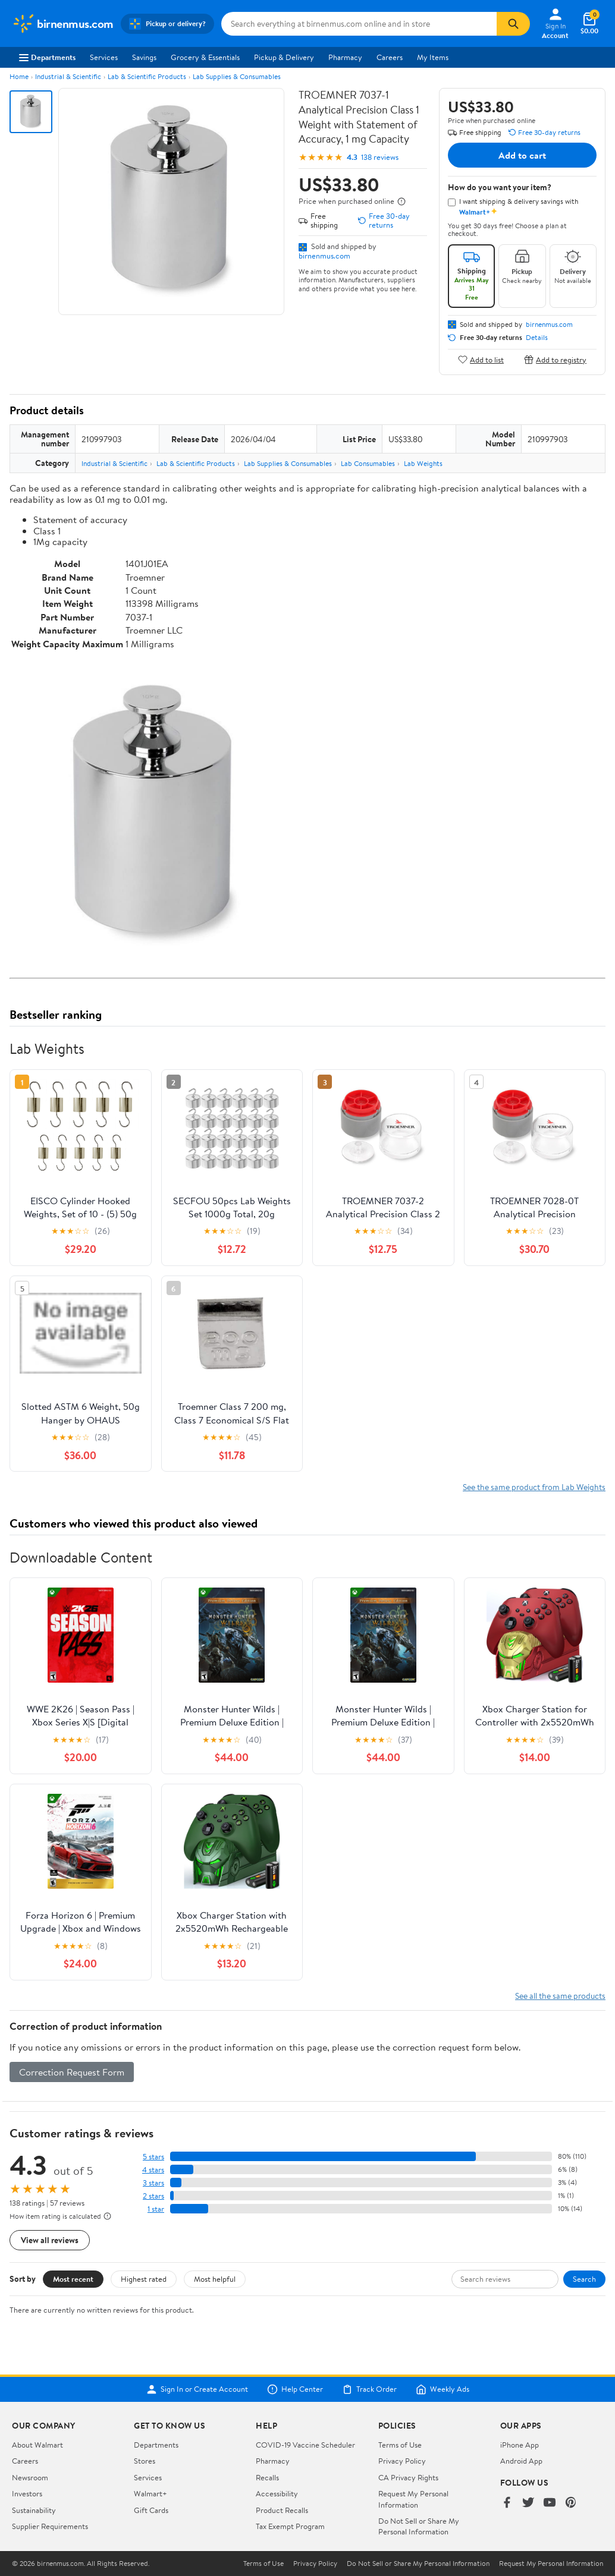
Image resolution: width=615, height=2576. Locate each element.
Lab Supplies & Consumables (237, 76)
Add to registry (555, 359)
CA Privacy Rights (408, 2477)
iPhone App (519, 2444)
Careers (389, 57)
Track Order (369, 2389)
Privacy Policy (402, 2460)
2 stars (153, 2195)
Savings (144, 57)
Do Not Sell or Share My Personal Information (418, 2526)
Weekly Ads (442, 2389)
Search (584, 2278)
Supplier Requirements (50, 2526)
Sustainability (34, 2510)
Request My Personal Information (413, 2498)
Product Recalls (282, 2510)
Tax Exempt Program (290, 2526)
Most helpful (215, 2278)
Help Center (295, 2389)
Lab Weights (423, 463)
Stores (144, 2460)
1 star (156, 2209)
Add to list (481, 359)
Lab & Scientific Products (147, 76)
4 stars (153, 2169)
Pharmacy (345, 57)
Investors (27, 2493)
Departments (47, 57)
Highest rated (144, 2278)
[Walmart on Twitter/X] (528, 2503)
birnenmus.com (324, 255)
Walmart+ (150, 2493)
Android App (521, 2460)
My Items (432, 57)
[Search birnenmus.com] (359, 24)
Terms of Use (400, 2444)
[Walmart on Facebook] (506, 2503)
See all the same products (560, 1995)
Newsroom (30, 2477)
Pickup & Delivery (284, 57)
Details (537, 337)
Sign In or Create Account (197, 2389)
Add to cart (522, 155)
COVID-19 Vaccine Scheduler (305, 2444)
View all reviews (50, 2240)
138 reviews (380, 157)
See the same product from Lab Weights (534, 1486)
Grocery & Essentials (205, 57)
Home (19, 76)
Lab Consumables (368, 463)
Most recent (73, 2278)
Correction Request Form (71, 2072)
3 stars (153, 2182)
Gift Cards (151, 2510)
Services (104, 57)
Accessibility (277, 2493)
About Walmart (37, 2444)
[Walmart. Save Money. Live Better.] (63, 23)
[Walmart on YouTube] (549, 2503)
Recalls (267, 2477)
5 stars (153, 2156)
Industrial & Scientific (68, 76)
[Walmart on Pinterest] (571, 2503)
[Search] (513, 24)
